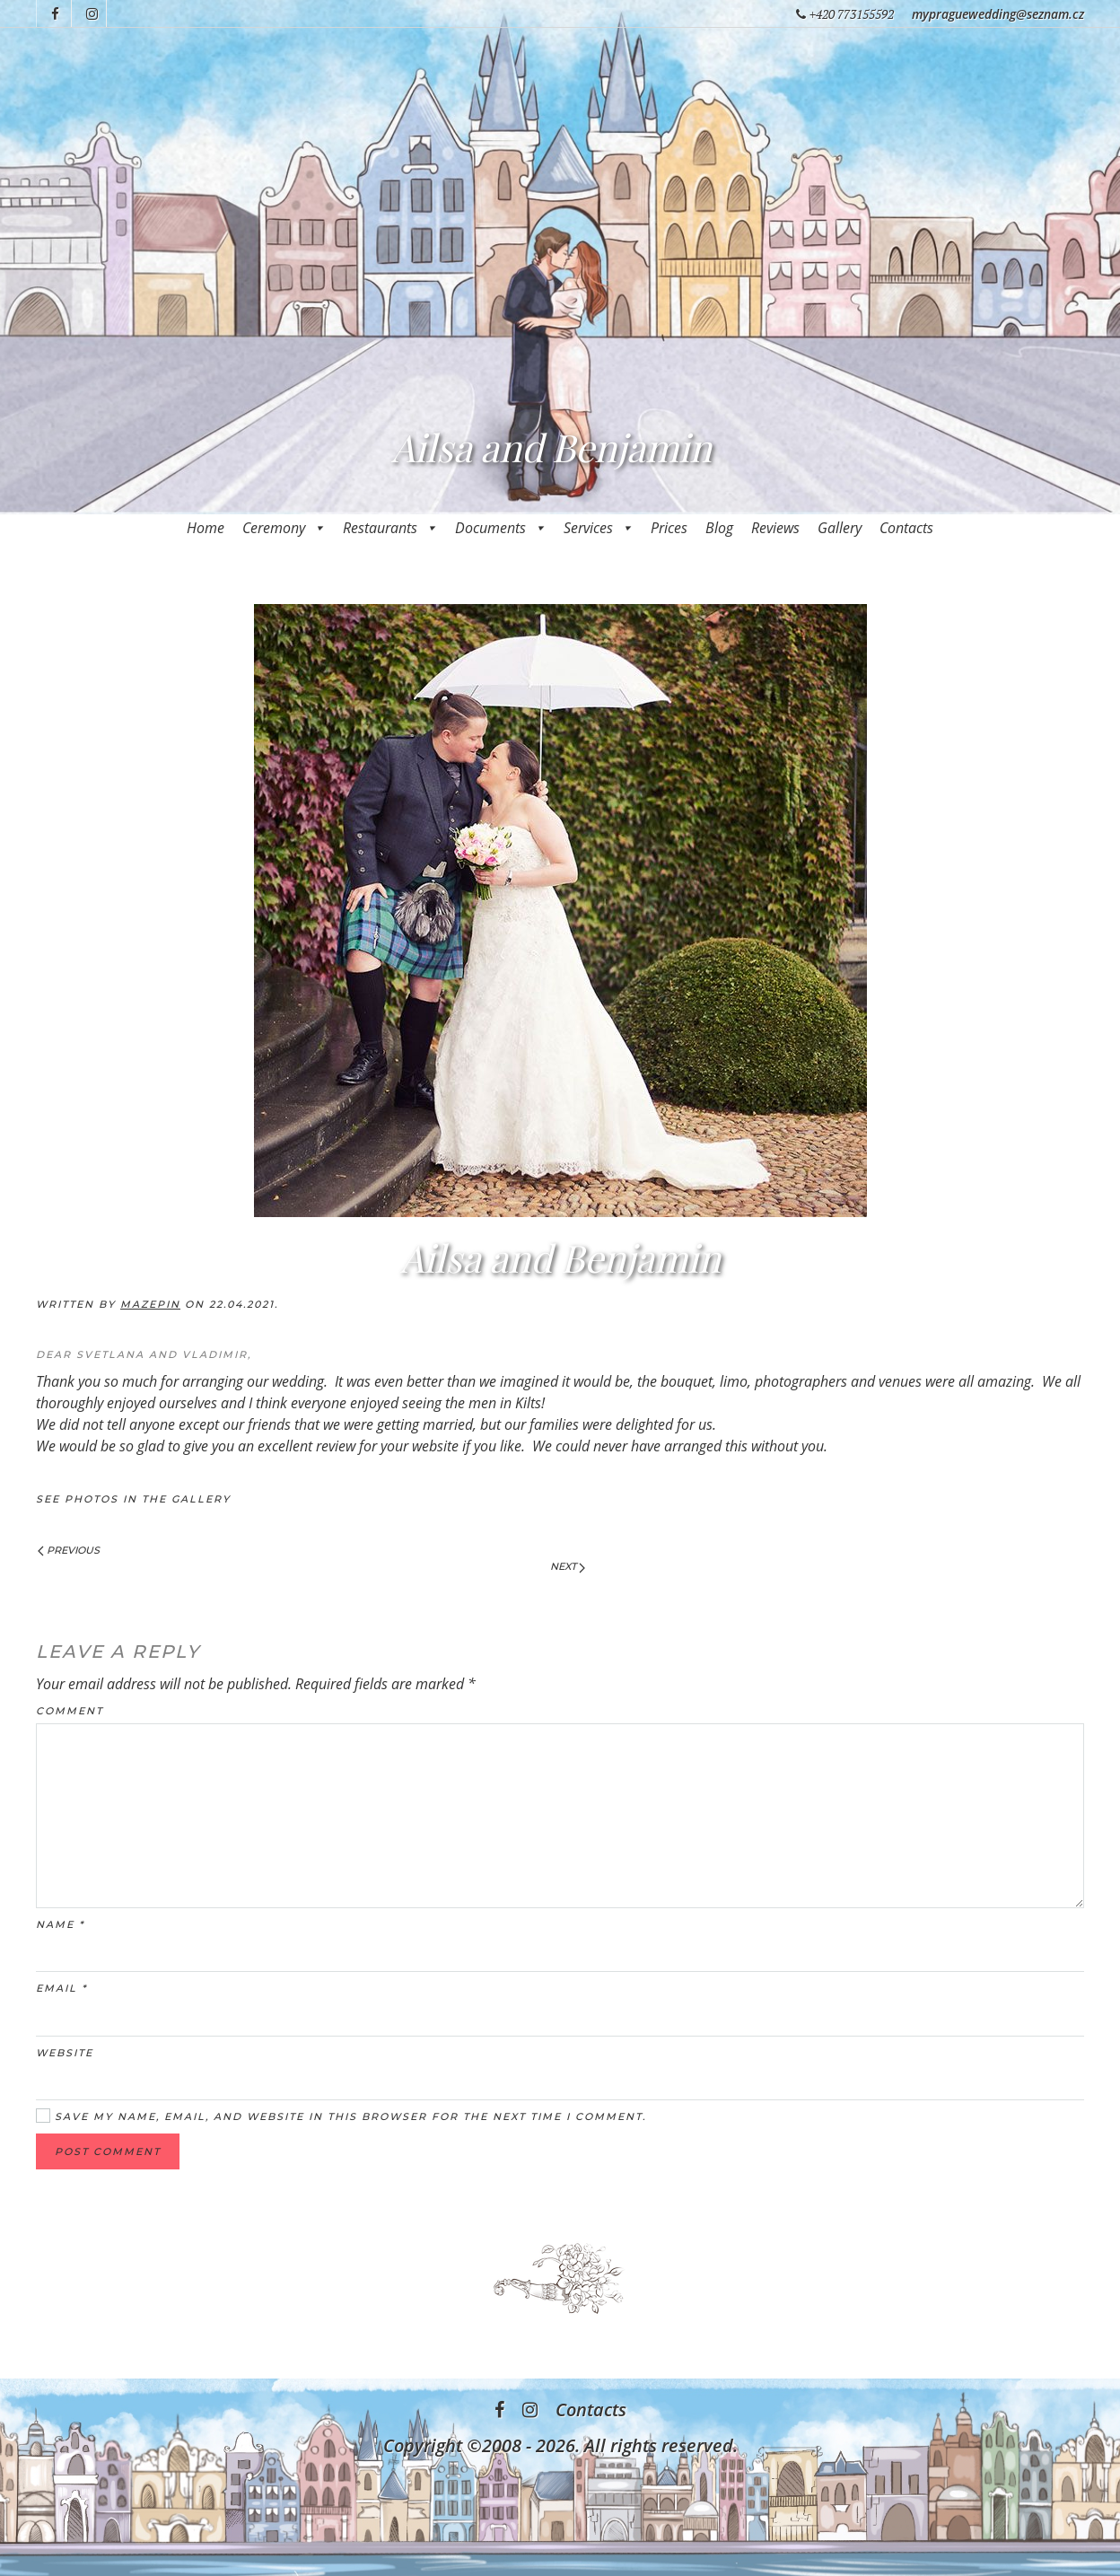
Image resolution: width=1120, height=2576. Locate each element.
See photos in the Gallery (133, 1499)
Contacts (906, 528)
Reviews (775, 528)
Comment (69, 1710)
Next (567, 1566)
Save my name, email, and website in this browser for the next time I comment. (341, 2116)
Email (61, 1988)
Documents (500, 527)
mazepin (150, 1304)
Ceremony (283, 527)
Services (598, 527)
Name (60, 1924)
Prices (669, 528)
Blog (719, 528)
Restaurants (390, 527)
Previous (69, 1550)
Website (64, 2052)
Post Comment (108, 2151)
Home (205, 528)
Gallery (840, 528)
